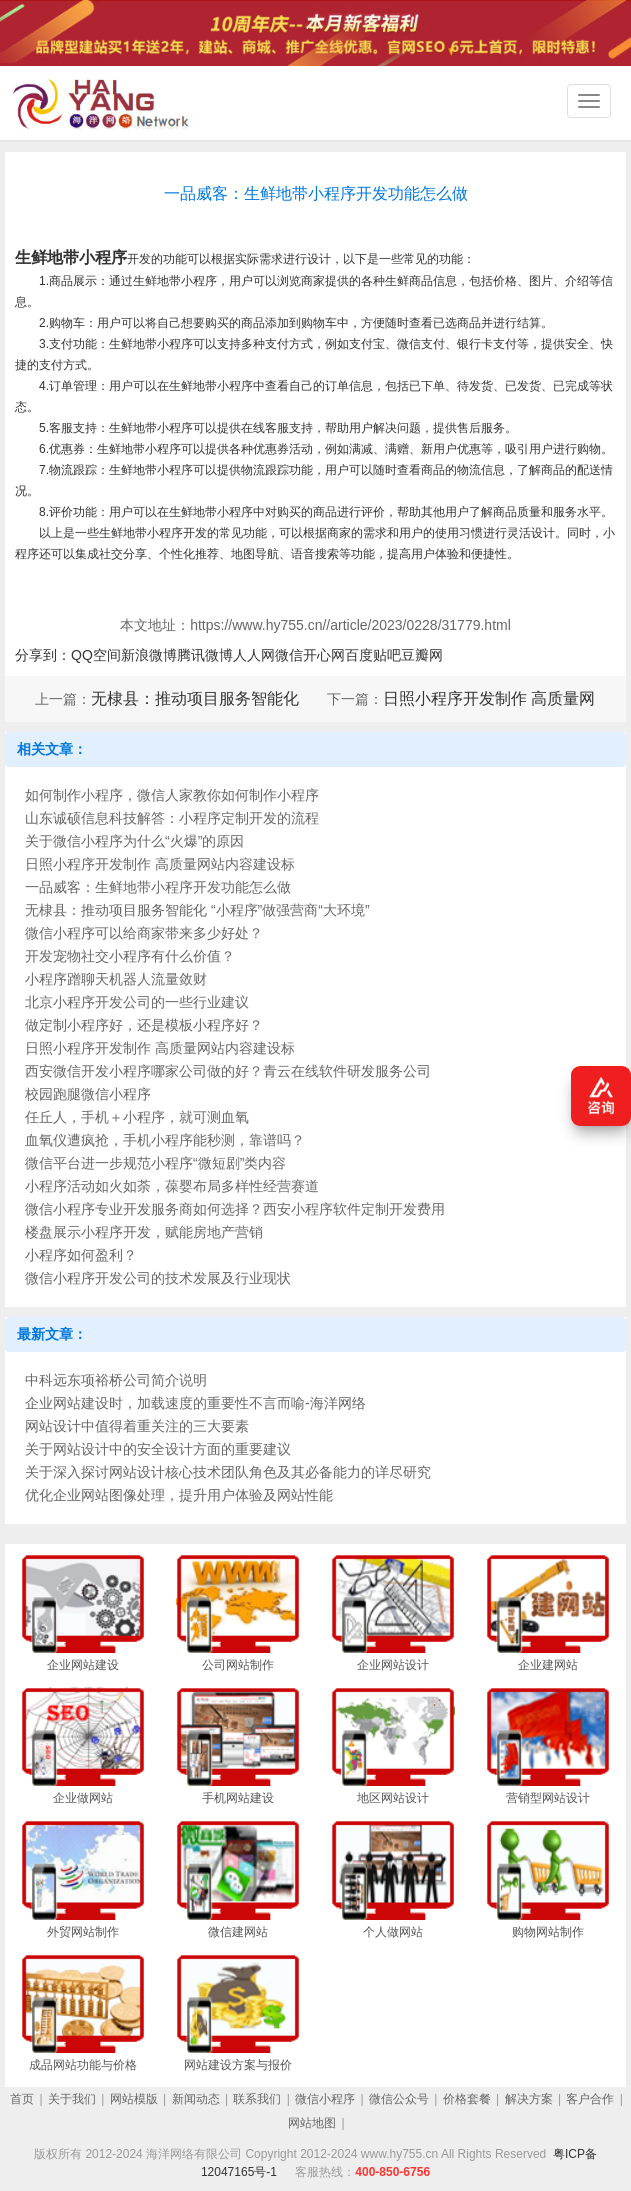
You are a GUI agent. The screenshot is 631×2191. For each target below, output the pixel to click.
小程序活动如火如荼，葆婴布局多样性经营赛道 (172, 1186)
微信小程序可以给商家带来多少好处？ (144, 933)
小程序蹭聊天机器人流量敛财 (116, 979)
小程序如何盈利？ (81, 1255)
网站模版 (134, 2099)
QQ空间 (96, 655)
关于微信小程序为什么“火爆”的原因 (134, 841)
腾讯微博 (205, 655)
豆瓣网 (422, 655)
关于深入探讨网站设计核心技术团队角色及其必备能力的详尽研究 (228, 1472)
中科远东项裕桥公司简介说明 (116, 1380)
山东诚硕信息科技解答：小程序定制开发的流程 (172, 818)
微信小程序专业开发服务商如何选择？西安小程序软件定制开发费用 (235, 1209)
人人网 (254, 655)
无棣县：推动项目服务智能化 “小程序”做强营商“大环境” (197, 910)
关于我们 (72, 2099)
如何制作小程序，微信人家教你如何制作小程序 (172, 795)
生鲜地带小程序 (71, 257)
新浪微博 (149, 655)
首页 (22, 2099)
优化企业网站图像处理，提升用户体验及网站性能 (179, 1495)
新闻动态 (196, 2099)
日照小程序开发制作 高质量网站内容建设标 (160, 864)
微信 (289, 655)
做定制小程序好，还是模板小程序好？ (144, 1025)
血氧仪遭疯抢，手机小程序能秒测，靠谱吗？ (165, 1140)
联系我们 (257, 2099)
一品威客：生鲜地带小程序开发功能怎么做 (158, 887)
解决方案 (529, 2099)
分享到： (43, 655)
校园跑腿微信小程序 (88, 1094)
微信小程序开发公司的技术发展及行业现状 (158, 1278)
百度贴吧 (373, 655)
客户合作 (590, 2099)
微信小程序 (325, 2099)
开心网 (324, 655)
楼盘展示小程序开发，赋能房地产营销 (144, 1232)
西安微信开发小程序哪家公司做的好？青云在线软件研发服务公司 (228, 1071)
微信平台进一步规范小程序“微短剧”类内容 (155, 1163)
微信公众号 (399, 2099)
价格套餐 (467, 2099)
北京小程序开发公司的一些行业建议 (137, 1002)
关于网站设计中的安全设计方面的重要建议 (158, 1449)
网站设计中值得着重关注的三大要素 (137, 1426)
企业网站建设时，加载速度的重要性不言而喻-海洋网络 (195, 1403)
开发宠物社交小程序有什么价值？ (130, 956)
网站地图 (312, 2123)
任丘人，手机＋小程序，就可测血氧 (137, 1117)
